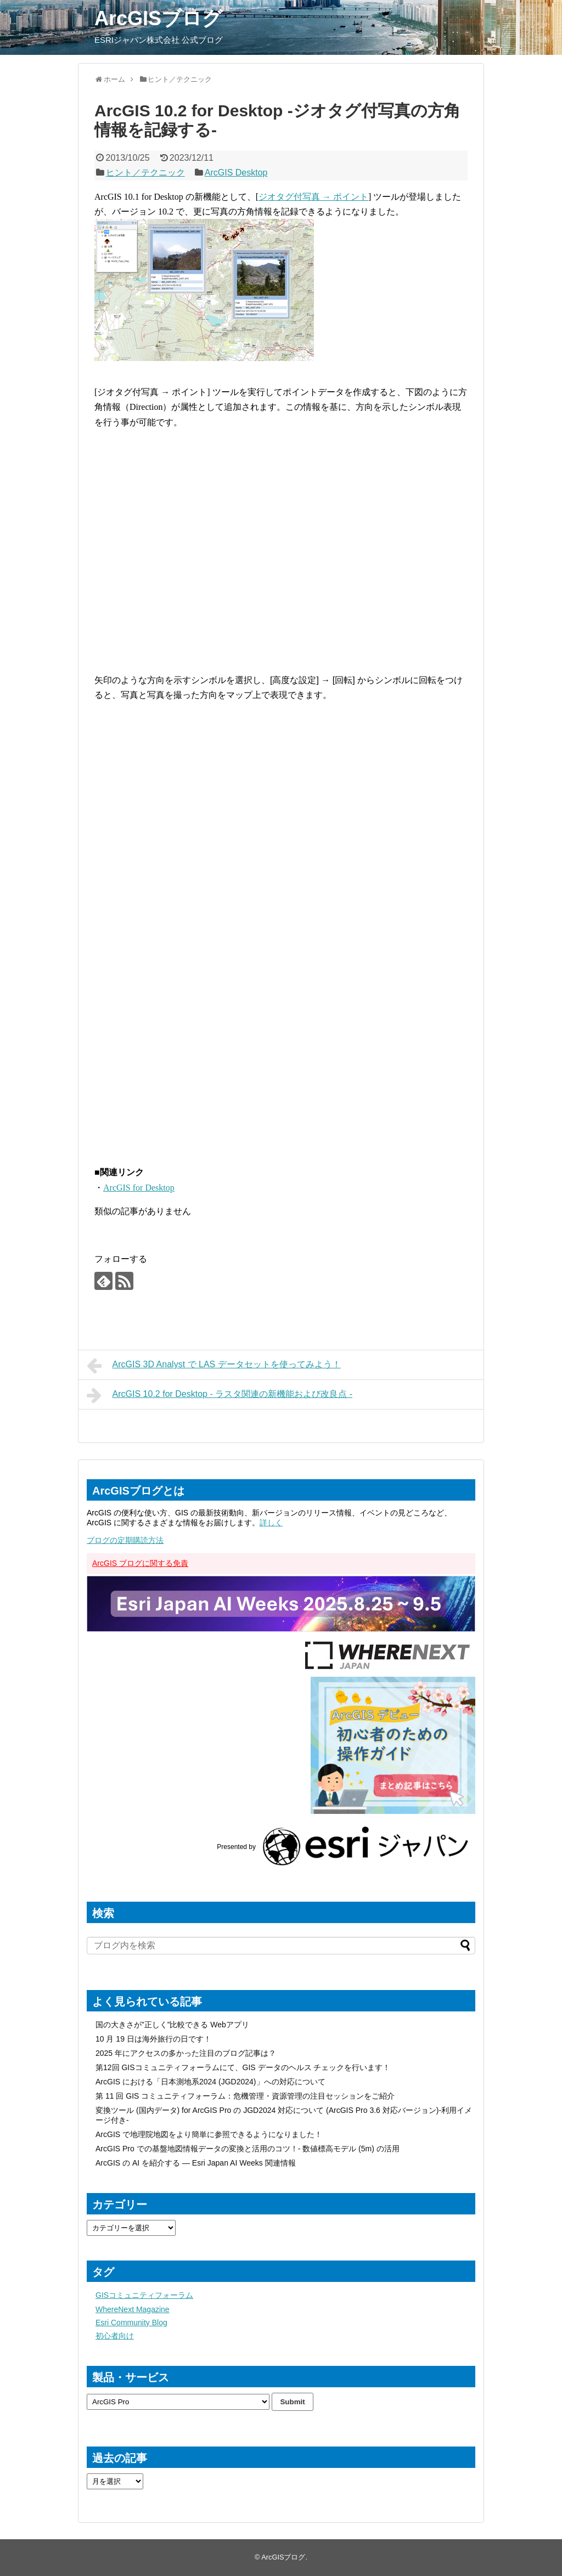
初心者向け (114, 2335)
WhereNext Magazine (132, 2309)
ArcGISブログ (158, 18)
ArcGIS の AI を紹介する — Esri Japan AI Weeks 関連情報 (195, 2162)
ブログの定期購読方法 (125, 1540)
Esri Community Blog (131, 2322)
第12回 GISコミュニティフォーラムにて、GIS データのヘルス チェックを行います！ (242, 2067)
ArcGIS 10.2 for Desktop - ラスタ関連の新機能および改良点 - (219, 1395)
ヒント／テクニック (145, 172)
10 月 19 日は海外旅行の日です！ (153, 2038)
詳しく (271, 1522)
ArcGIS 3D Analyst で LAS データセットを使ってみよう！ (214, 1365)
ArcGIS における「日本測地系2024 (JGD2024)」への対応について (210, 2081)
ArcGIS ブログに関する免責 (140, 1563)
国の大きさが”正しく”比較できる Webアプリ (172, 2024)
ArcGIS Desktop (236, 172)
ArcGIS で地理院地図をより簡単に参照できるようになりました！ (208, 2134)
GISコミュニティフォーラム (144, 2295)
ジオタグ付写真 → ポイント (313, 196)
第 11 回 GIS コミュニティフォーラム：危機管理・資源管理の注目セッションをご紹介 (245, 2096)
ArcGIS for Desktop (139, 1187)
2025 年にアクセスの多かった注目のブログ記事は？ (185, 2053)
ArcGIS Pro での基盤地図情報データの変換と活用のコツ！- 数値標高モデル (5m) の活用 (247, 2148)
